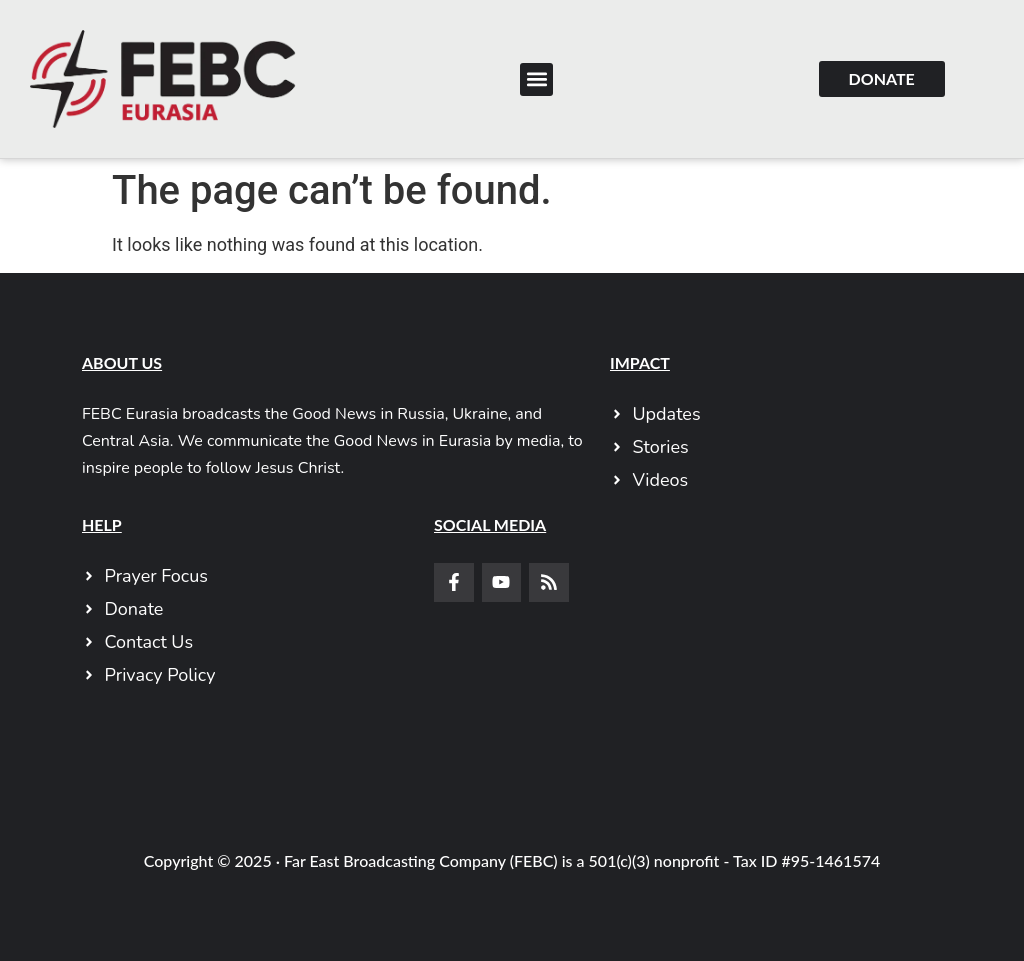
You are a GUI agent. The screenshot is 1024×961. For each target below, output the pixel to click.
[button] (536, 79)
